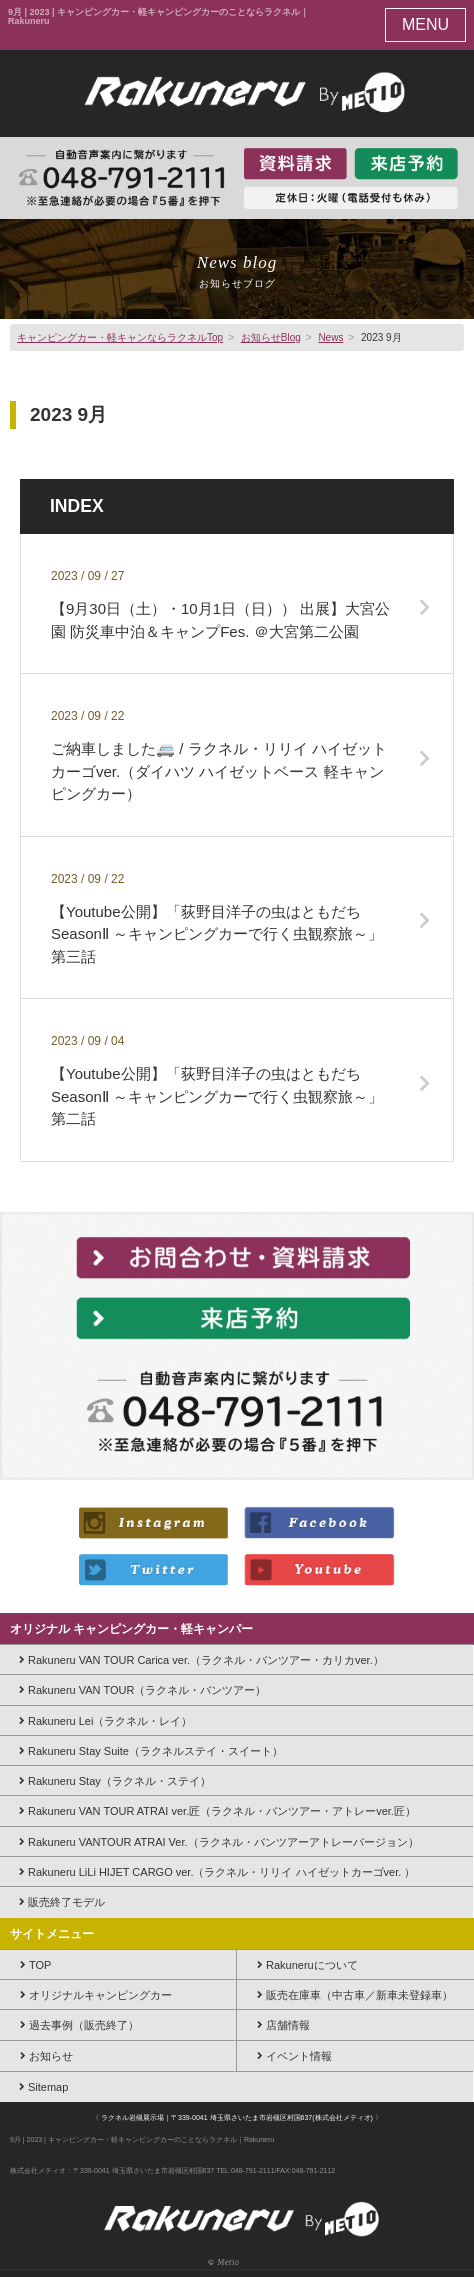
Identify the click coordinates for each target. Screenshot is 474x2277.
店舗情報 (283, 2025)
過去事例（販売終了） (79, 2025)
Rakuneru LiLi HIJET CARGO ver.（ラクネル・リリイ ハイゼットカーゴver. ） (217, 1872)
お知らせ (46, 2056)
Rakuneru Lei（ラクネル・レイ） (105, 1721)
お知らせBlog (271, 337)
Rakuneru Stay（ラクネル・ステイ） (115, 1781)
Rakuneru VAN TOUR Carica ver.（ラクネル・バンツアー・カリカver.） (201, 1660)
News (330, 337)
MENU (425, 24)
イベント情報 (294, 2056)
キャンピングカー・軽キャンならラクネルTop (120, 337)
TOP (35, 1965)
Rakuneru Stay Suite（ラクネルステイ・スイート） (151, 1751)
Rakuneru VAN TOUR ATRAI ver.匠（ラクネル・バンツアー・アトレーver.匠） (217, 1811)
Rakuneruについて (307, 1965)
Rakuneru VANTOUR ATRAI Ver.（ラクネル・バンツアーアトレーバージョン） (219, 1842)
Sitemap (43, 2087)
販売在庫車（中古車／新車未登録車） (355, 1995)
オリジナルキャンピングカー (96, 1995)
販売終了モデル (62, 1902)
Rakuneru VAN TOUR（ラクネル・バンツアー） (142, 1690)
